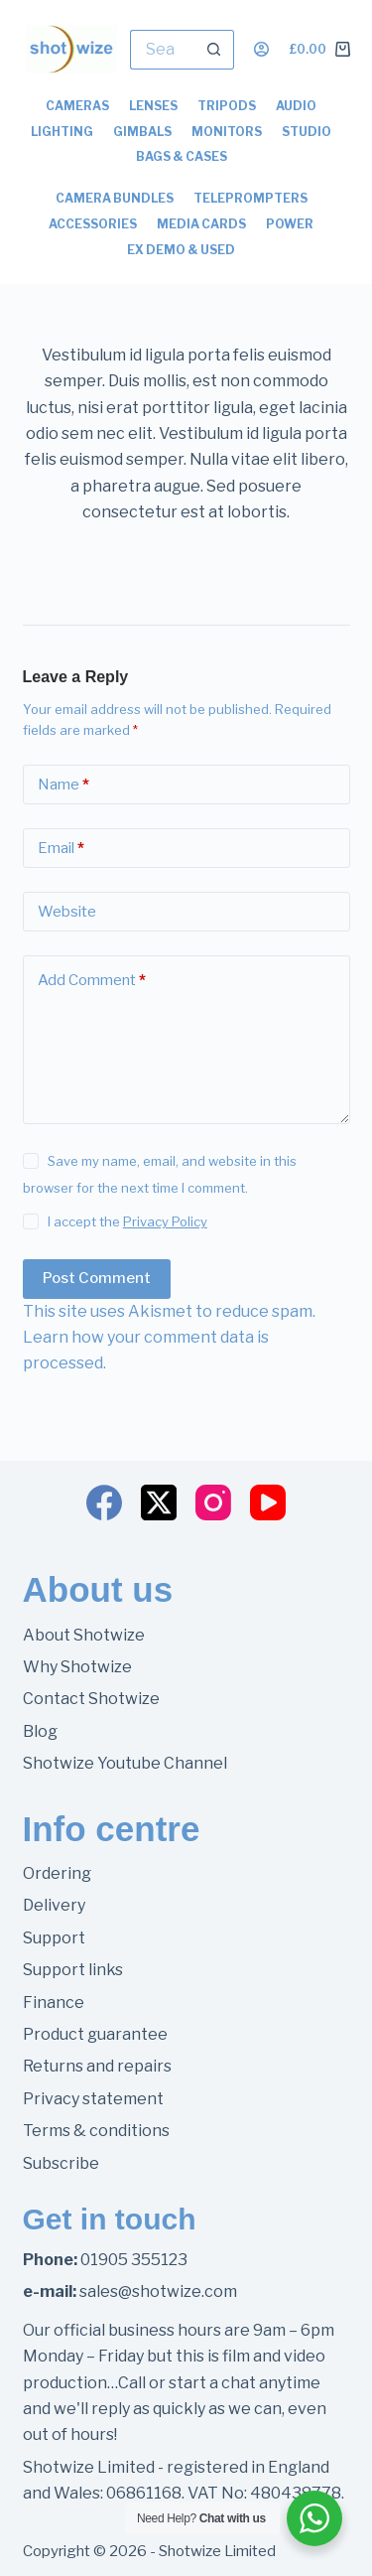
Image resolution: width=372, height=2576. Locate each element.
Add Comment (92, 980)
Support (54, 1938)
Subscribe (61, 2163)
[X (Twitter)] (159, 1502)
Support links (73, 1969)
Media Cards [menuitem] (201, 223)
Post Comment (97, 1278)
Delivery (54, 1905)
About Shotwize (84, 1635)
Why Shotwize (77, 1666)
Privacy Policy (165, 1221)
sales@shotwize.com (158, 2291)
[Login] (261, 49)
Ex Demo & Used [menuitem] (181, 249)
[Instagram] (213, 1502)
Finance (53, 2002)
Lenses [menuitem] (153, 105)
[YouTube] (268, 1502)
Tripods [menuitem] (226, 105)
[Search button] (214, 50)
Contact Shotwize (91, 1698)
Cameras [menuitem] (77, 105)
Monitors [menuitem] (226, 131)
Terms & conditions (96, 2130)
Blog (40, 1731)
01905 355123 (133, 2259)
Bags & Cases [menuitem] (181, 156)
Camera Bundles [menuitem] (115, 198)
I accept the (127, 1221)
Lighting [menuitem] (62, 131)
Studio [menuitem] (306, 131)
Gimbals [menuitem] (142, 131)
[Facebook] (104, 1502)
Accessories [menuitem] (93, 223)
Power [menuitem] (289, 223)
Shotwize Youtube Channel (125, 1763)
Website (67, 912)
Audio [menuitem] (296, 105)
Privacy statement (93, 2098)
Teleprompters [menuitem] (250, 198)
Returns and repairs (97, 2066)
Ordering (57, 1873)
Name (63, 785)
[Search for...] (162, 50)
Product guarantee (95, 2034)
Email (61, 848)
